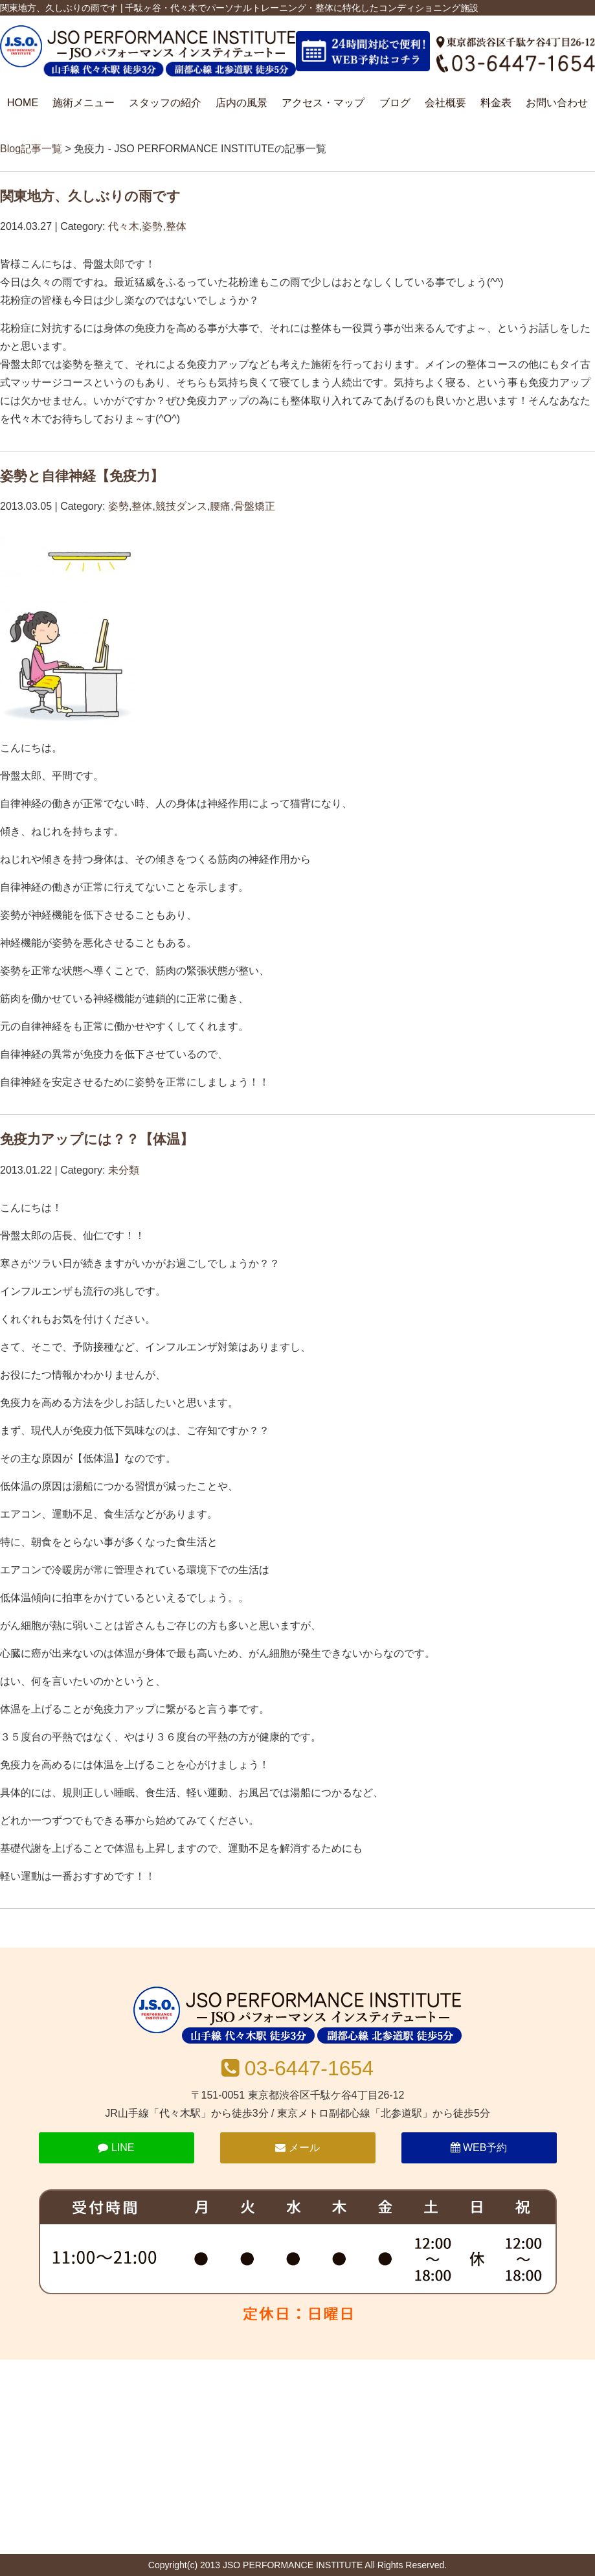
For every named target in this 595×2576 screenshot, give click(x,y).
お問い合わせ (557, 102)
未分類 (123, 1170)
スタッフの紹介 (165, 102)
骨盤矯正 (254, 506)
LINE (116, 2147)
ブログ (394, 102)
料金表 (495, 102)
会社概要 (445, 102)
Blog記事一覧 (31, 148)
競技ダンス (181, 506)
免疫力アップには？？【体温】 (97, 1139)
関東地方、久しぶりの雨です (90, 195)
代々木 (123, 226)
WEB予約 (479, 2147)
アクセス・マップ (323, 102)
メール (297, 2147)
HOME (22, 102)
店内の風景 (241, 102)
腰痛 (220, 506)
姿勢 (152, 226)
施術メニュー (83, 102)
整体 (176, 226)
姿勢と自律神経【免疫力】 (82, 475)
